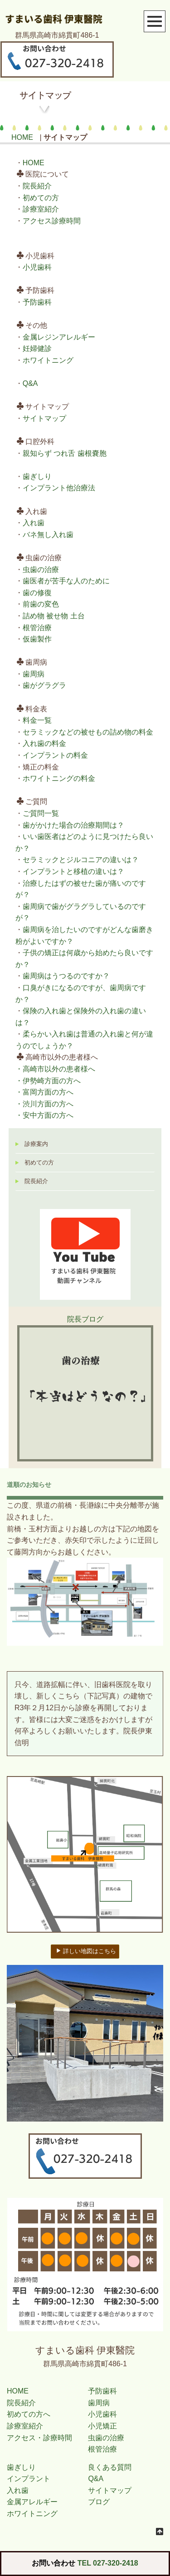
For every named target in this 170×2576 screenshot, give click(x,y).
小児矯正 (102, 2426)
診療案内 (36, 1144)
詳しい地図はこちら (86, 1951)
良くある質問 (109, 2467)
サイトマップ (44, 418)
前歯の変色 (41, 604)
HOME (22, 137)
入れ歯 (33, 523)
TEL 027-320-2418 (108, 2563)
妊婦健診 (37, 348)
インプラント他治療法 (59, 488)
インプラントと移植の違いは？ (73, 871)
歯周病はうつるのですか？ (66, 976)
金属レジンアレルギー (59, 337)
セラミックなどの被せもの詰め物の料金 (88, 732)
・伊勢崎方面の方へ (48, 1081)
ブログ (99, 2502)
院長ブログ (85, 1319)
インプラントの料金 (55, 755)
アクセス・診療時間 (39, 2438)
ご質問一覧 (41, 813)
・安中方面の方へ (44, 1115)
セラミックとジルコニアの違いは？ (81, 860)
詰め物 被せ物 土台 (54, 616)
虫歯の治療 (41, 569)
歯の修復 (37, 593)
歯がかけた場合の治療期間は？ (73, 825)
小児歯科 (37, 267)
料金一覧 (37, 720)
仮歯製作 (37, 639)
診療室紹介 (41, 209)
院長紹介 (37, 186)
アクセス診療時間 (52, 221)
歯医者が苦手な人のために (66, 581)
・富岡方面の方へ (44, 1092)
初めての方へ (28, 2414)
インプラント (28, 2478)
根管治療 (37, 628)
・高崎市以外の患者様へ (55, 1069)
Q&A (30, 383)
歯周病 (33, 674)
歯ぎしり (37, 476)
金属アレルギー (32, 2502)
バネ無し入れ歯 (48, 534)
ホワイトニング (48, 360)
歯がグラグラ (44, 685)
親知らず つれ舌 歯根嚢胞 (65, 453)
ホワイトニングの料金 (59, 778)
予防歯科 (37, 302)
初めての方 (41, 198)
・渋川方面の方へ (44, 1104)
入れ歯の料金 (44, 743)
